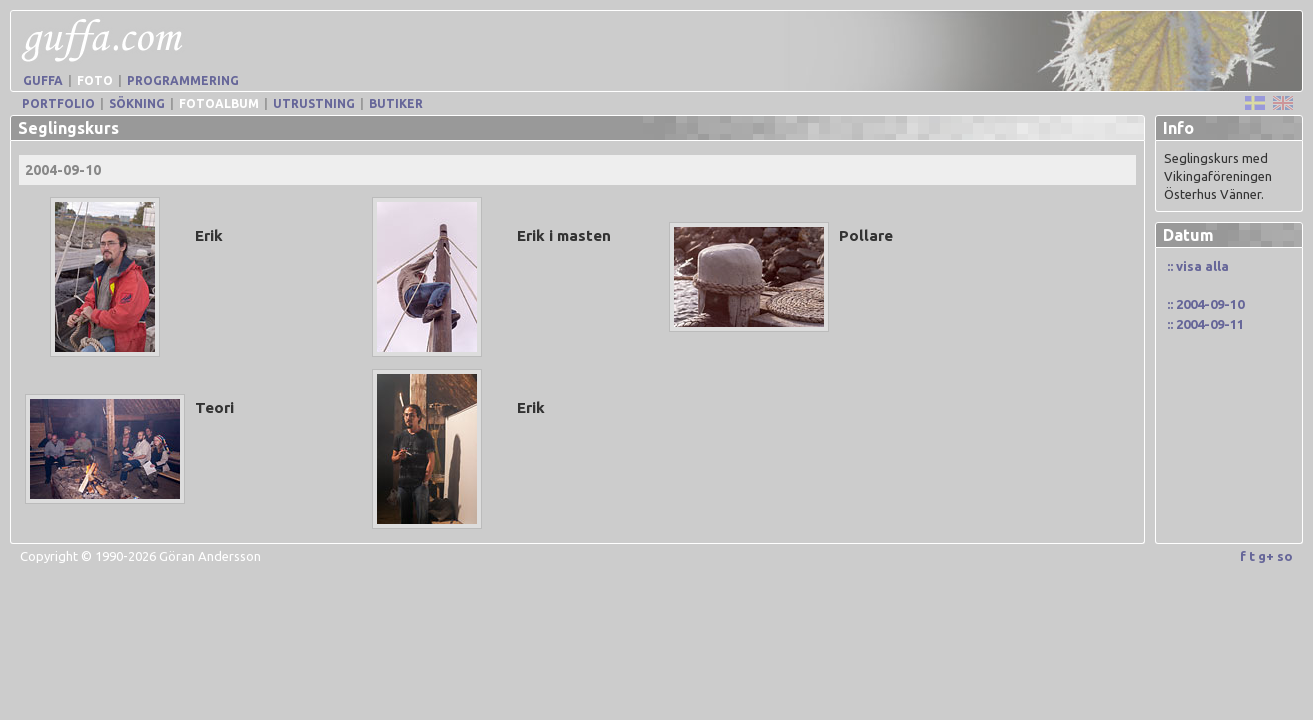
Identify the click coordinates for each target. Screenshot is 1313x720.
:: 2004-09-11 (1205, 324)
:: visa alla (1198, 266)
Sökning (137, 103)
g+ (1266, 556)
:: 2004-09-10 (1205, 304)
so (1285, 556)
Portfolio (58, 103)
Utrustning (314, 103)
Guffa (43, 80)
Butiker (396, 103)
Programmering (183, 80)
